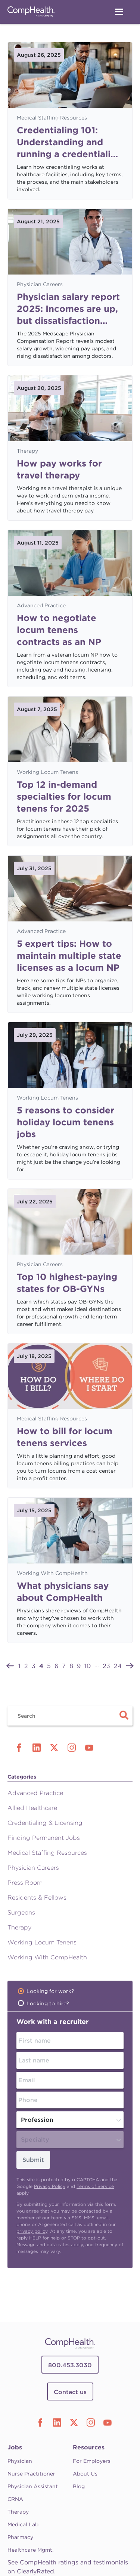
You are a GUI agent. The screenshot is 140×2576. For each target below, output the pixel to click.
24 (118, 1666)
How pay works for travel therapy (59, 469)
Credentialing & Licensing (45, 1822)
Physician (19, 2461)
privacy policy (31, 2231)
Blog (79, 2486)
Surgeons (21, 1912)
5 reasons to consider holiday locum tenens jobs (65, 1122)
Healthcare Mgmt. (30, 2550)
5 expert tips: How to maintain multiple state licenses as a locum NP (69, 955)
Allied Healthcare (32, 1807)
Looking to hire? (48, 2003)
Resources (89, 2447)
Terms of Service (95, 2186)
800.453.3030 (70, 2365)
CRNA (15, 2499)
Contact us (70, 2392)
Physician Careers (40, 284)
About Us (85, 2474)
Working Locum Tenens (47, 772)
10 (87, 1666)
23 (106, 1666)
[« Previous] (10, 1665)
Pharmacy (20, 2537)
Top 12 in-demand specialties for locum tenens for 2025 (64, 796)
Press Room (25, 1882)
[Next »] (129, 1665)
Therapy (27, 451)
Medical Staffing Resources (52, 118)
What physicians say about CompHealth (63, 1591)
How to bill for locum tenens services (64, 1437)
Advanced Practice (41, 605)
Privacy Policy (49, 2186)
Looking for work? (50, 1991)
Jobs (14, 2447)
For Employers (92, 2461)
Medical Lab (22, 2524)
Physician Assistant (32, 2486)
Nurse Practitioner (31, 2474)
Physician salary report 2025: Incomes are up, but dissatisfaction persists (68, 309)
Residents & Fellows (36, 1897)
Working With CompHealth (52, 1573)
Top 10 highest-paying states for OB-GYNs (67, 1282)
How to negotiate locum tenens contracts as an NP (59, 630)
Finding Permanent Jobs (43, 1837)
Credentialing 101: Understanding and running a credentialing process (69, 142)
